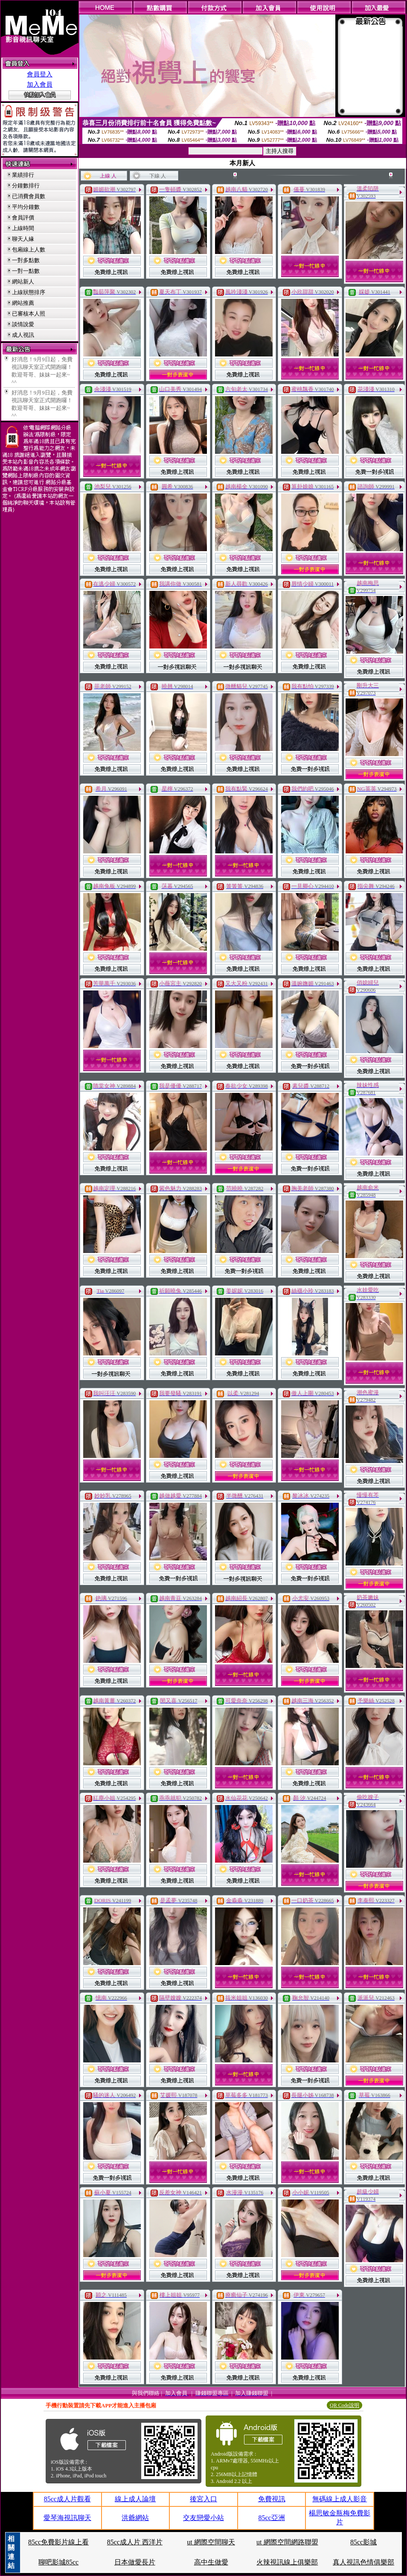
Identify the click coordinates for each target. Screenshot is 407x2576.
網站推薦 (23, 303)
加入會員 (39, 84)
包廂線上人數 (28, 249)
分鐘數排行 (26, 185)
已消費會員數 (28, 196)
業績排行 (23, 175)
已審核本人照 (28, 313)
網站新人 (23, 281)
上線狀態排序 (28, 292)
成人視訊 (23, 335)
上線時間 (23, 228)
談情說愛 (23, 324)
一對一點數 (26, 271)
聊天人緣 (23, 239)
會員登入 (39, 74)
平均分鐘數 (26, 207)
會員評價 (23, 217)
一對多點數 (26, 260)
